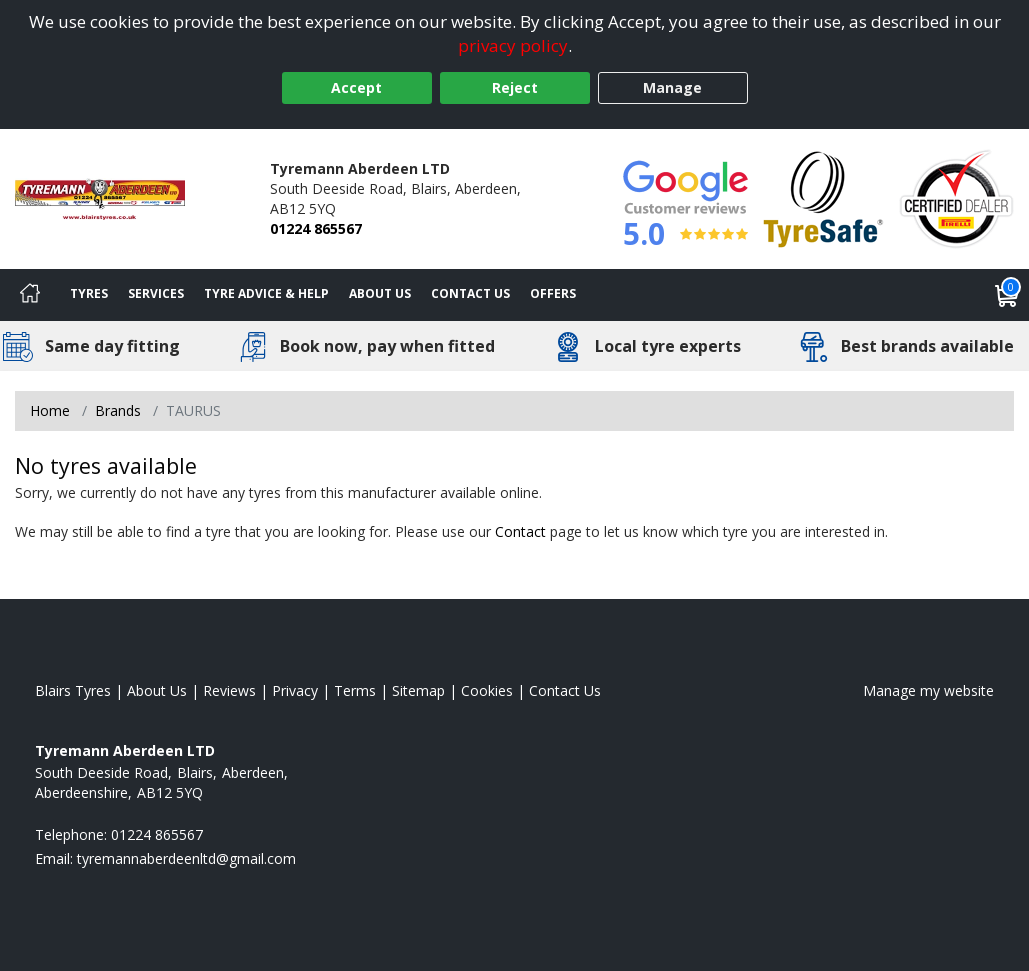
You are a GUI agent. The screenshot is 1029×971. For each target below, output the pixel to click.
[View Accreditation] (823, 197)
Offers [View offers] (553, 293)
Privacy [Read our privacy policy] (295, 690)
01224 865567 (316, 228)
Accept (356, 87)
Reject (515, 87)
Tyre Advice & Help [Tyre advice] (266, 293)
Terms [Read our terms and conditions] (355, 690)
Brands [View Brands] (118, 410)
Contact (520, 531)
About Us (380, 293)
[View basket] (1007, 295)
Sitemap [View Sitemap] (418, 690)
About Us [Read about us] (157, 690)
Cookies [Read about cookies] (487, 690)
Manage (672, 87)
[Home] (30, 295)
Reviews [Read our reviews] (229, 690)
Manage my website (928, 690)
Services (156, 293)
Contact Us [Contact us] (470, 293)
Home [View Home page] (50, 410)
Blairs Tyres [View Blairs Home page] (73, 690)
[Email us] (186, 858)
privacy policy (513, 45)
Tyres (89, 293)
